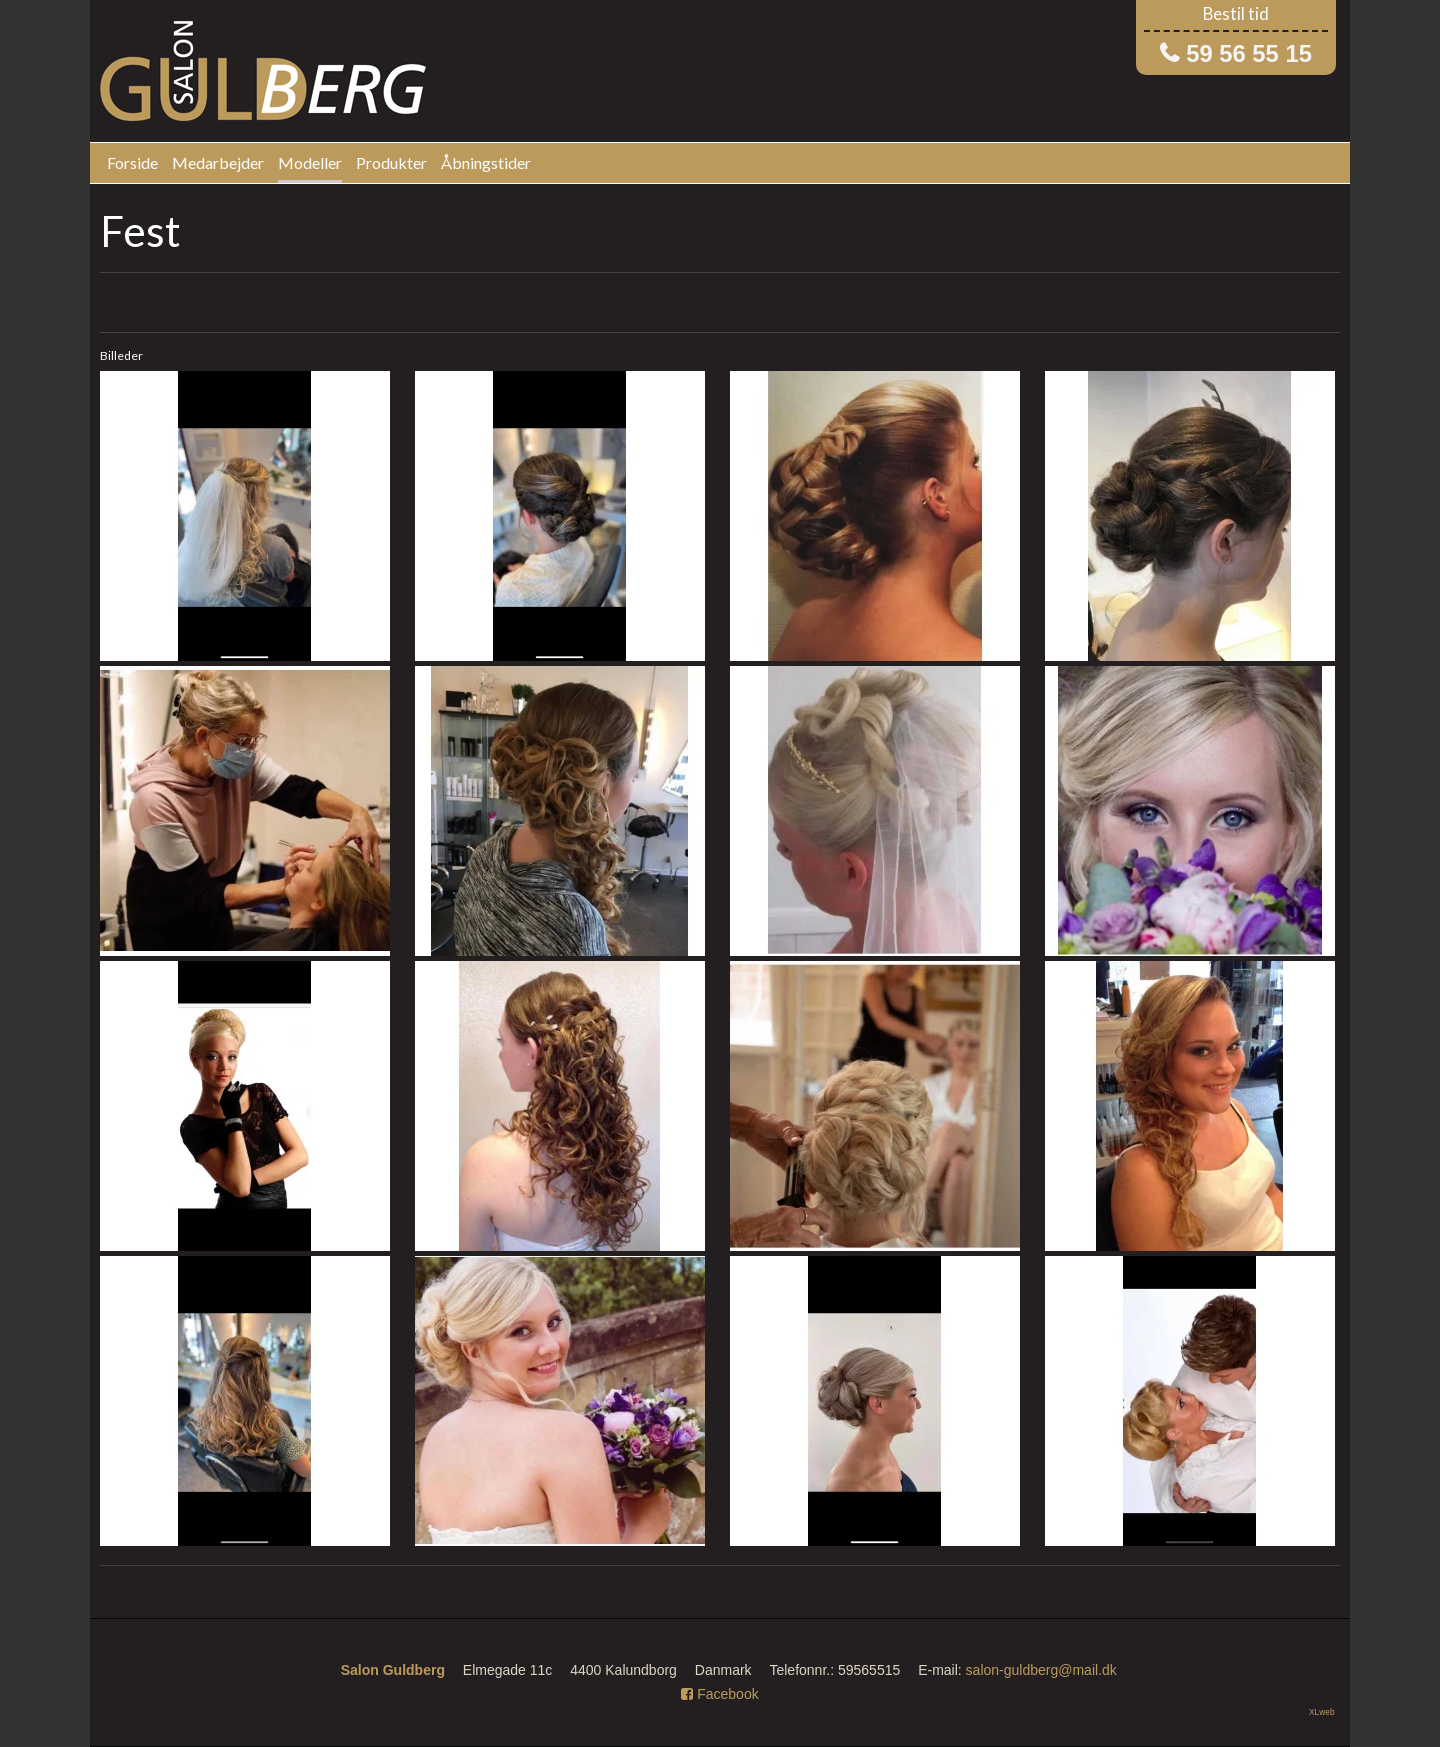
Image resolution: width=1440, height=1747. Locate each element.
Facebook (719, 1694)
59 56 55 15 (1249, 53)
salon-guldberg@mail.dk (1041, 1670)
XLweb (1322, 1712)
